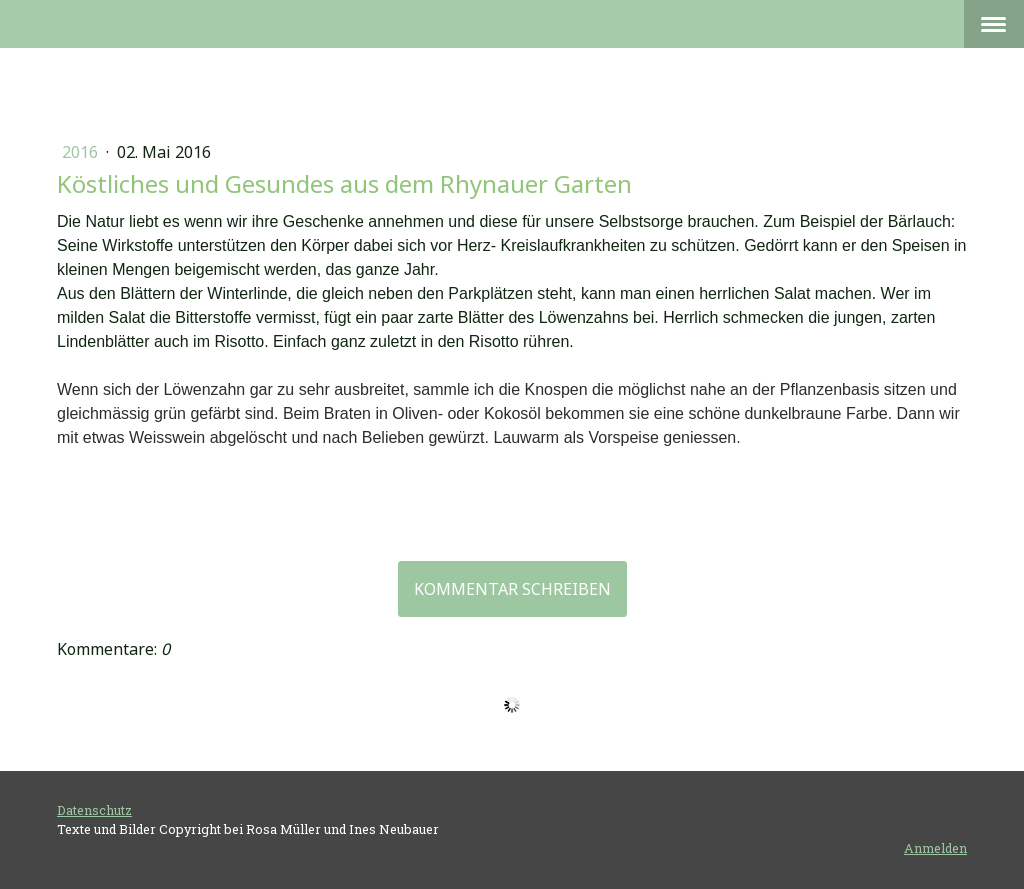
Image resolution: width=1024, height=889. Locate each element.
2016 (82, 152)
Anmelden (935, 848)
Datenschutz (94, 810)
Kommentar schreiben (512, 589)
